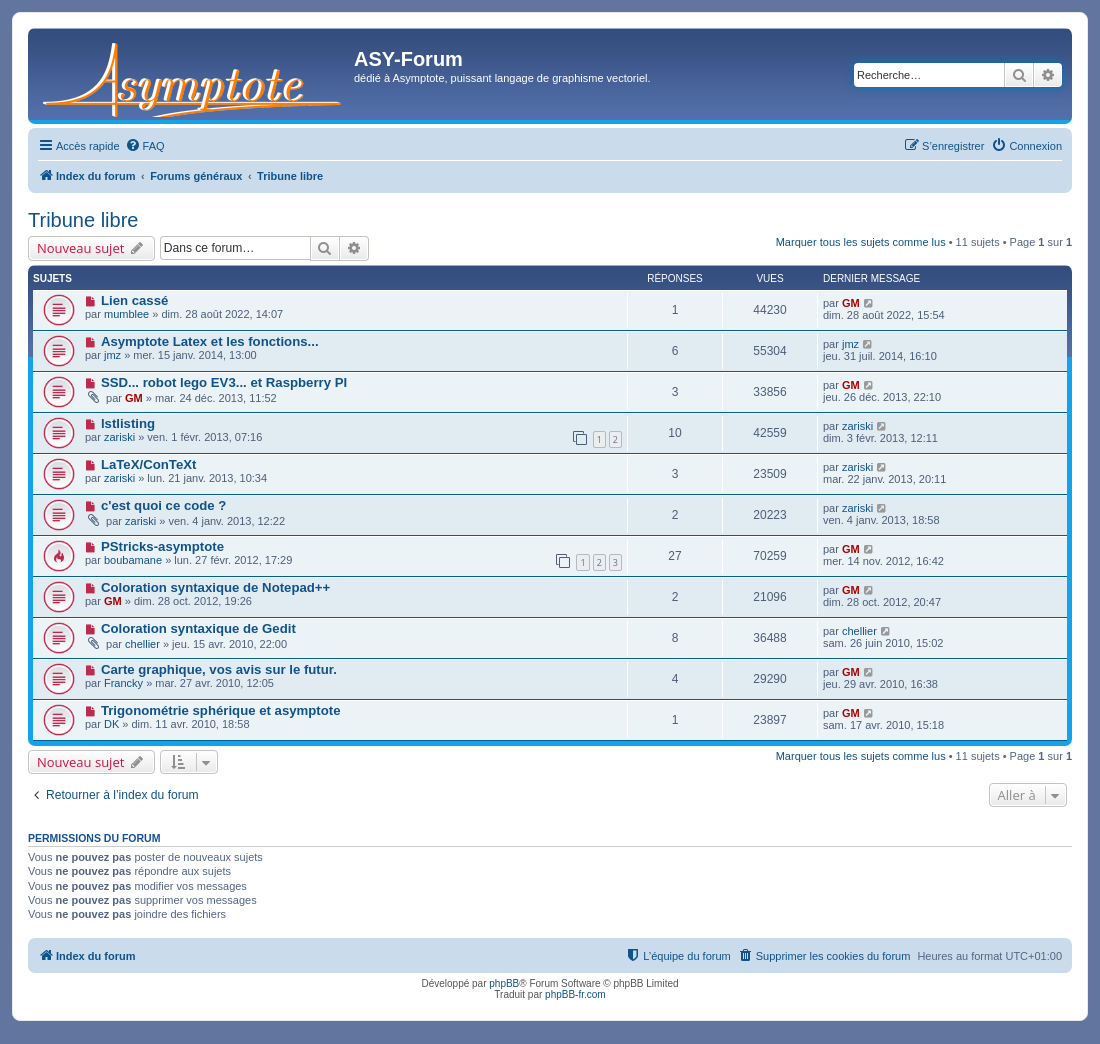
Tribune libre (83, 220)
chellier (142, 644)
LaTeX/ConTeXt (149, 464)
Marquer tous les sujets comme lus (861, 242)
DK (111, 724)
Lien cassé (134, 300)
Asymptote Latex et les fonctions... (210, 341)
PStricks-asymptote (162, 546)
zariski (119, 437)
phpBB (504, 983)
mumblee (126, 314)
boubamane (133, 560)
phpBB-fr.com (575, 994)
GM (851, 303)
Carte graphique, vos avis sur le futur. (219, 669)
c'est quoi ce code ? (164, 505)
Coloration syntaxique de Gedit (198, 628)
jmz (112, 355)
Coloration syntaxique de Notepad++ (215, 587)
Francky (123, 683)
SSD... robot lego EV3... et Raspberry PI (224, 382)
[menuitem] (145, 146)
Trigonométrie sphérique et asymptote (221, 710)
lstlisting (128, 423)
